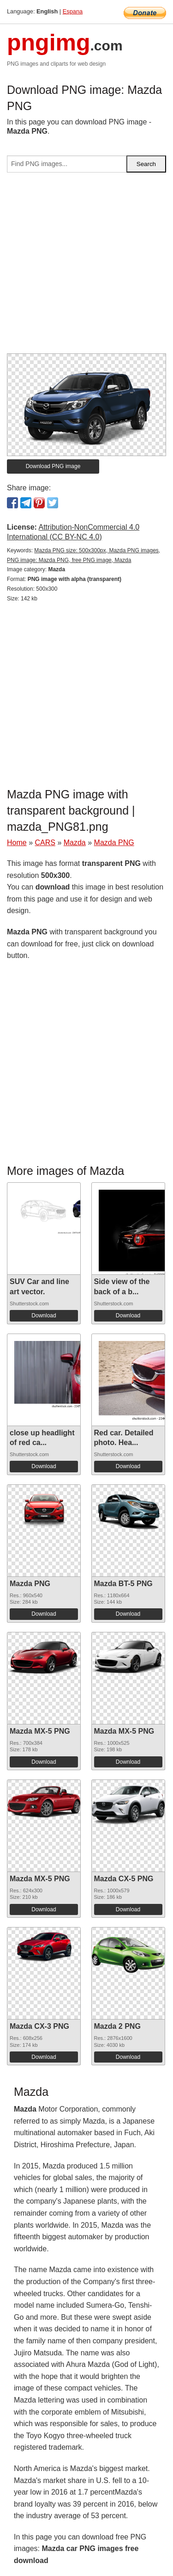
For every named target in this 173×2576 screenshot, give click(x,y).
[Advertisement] (86, 266)
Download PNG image (53, 466)
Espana (73, 11)
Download (43, 1315)
